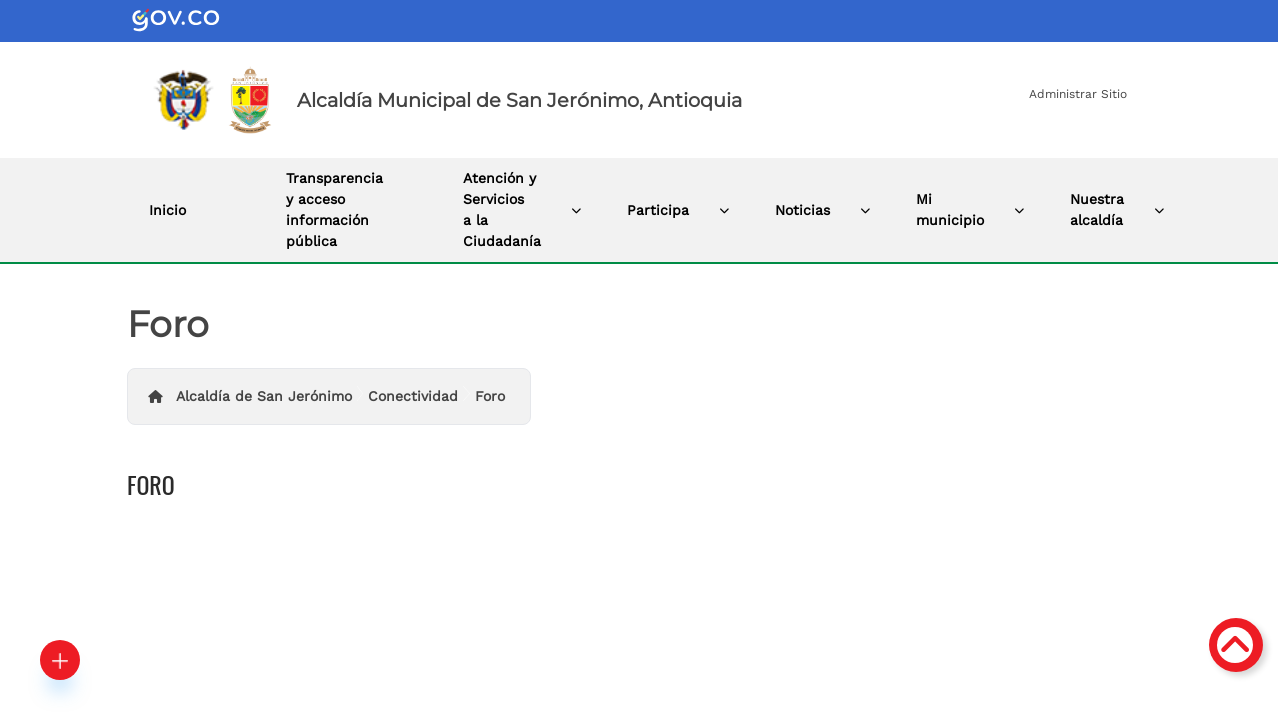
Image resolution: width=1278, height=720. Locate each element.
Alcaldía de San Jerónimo (264, 396)
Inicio (167, 210)
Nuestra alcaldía (1097, 209)
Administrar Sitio (1078, 94)
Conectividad (413, 396)
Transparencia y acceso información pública (334, 209)
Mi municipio (950, 209)
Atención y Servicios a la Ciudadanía (502, 209)
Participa (658, 210)
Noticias (802, 210)
